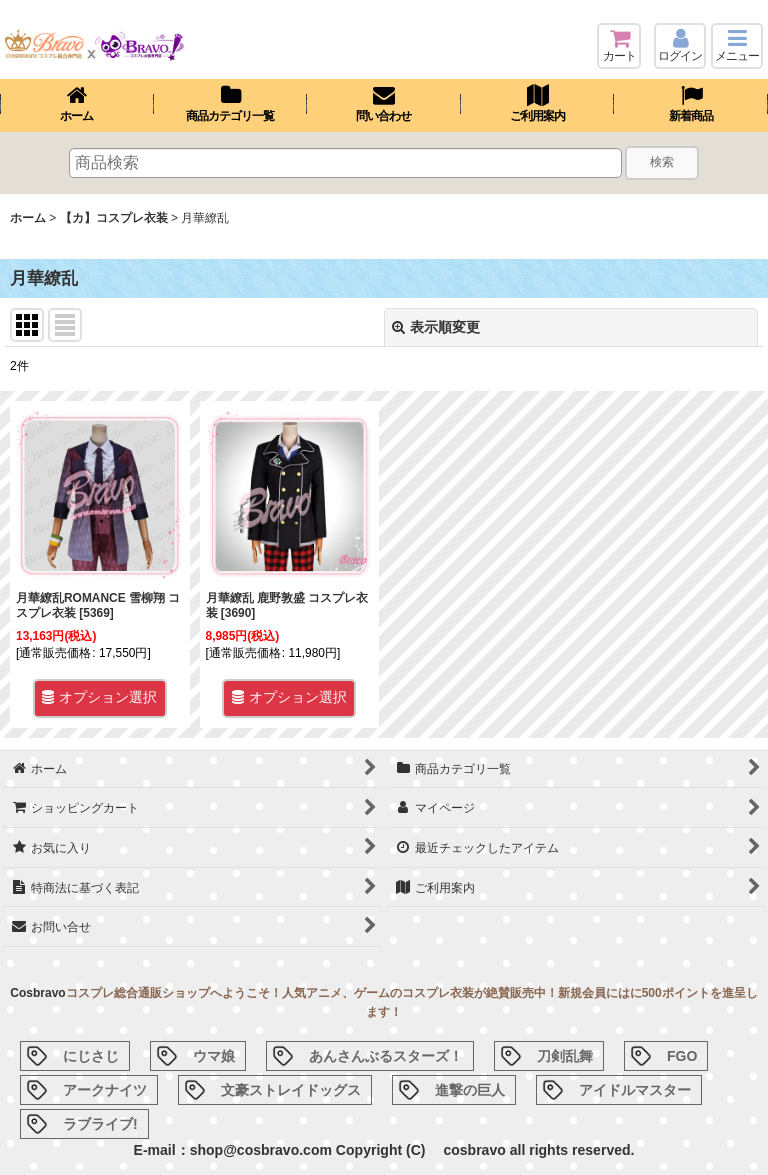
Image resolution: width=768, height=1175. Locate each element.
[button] (737, 46)
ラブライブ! (100, 1124)
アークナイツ (105, 1090)
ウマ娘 (214, 1056)
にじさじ (91, 1056)
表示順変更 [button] (436, 327)
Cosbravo (37, 993)
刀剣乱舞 (565, 1056)
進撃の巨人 (470, 1090)
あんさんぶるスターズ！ (386, 1056)
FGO (682, 1056)
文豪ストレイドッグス (291, 1090)
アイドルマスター (635, 1090)
